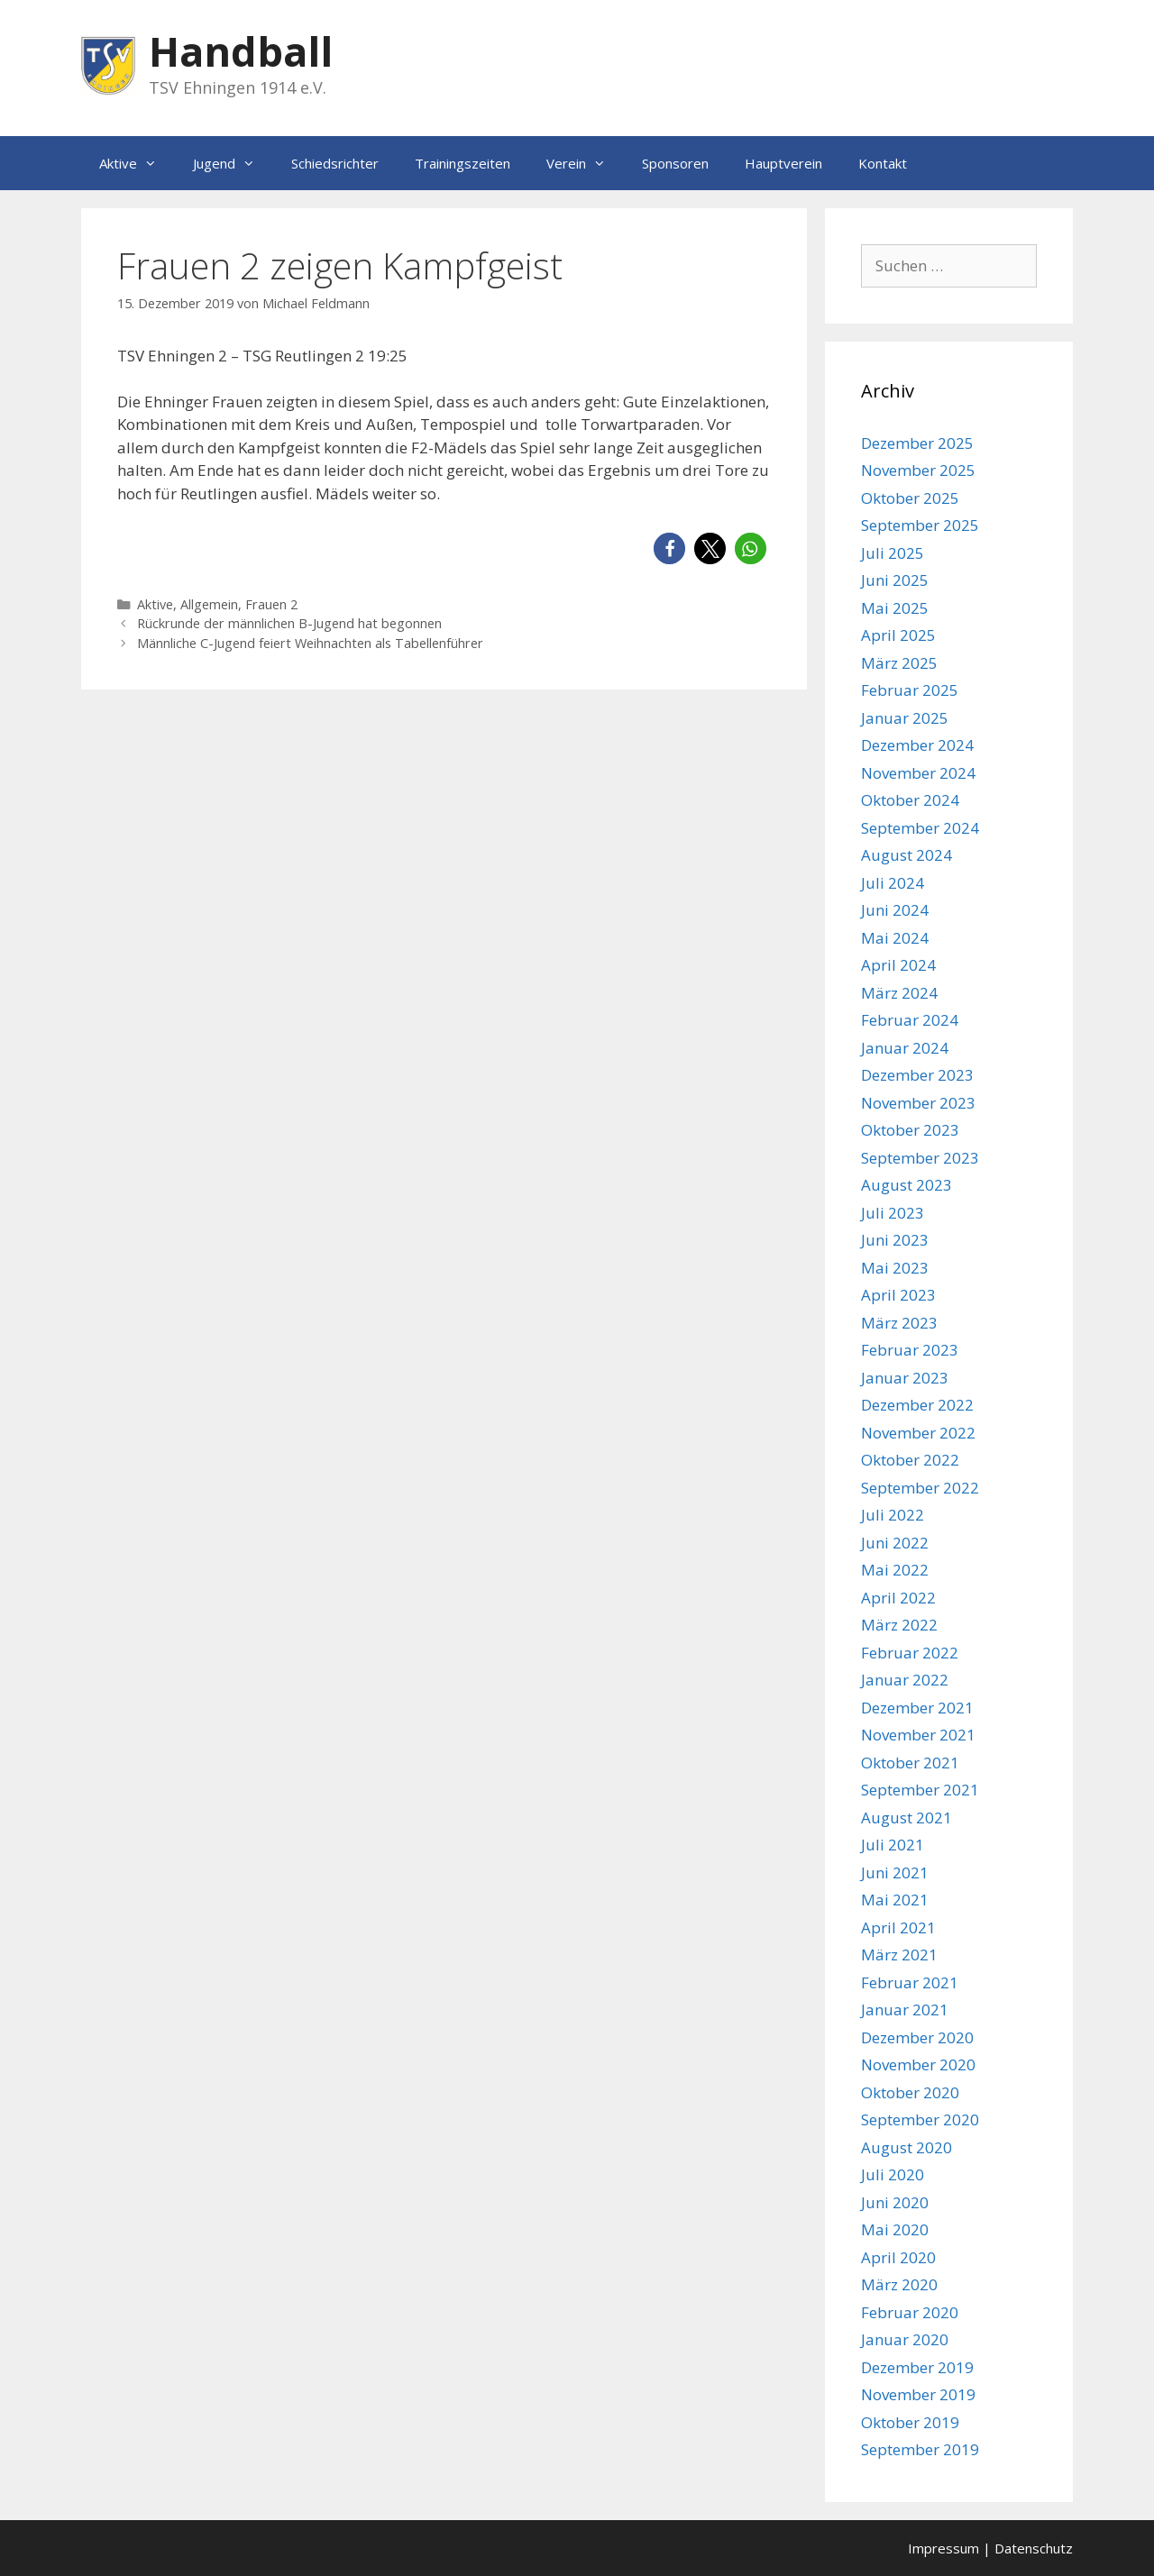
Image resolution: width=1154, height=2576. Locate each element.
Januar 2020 (904, 2339)
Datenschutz (1033, 2548)
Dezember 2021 (917, 1707)
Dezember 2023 (917, 1074)
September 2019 (920, 2449)
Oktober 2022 (910, 1459)
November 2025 (918, 470)
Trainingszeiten (462, 163)
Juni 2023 (895, 1239)
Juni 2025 (895, 580)
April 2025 (898, 635)
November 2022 (918, 1432)
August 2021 (906, 1817)
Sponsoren (675, 163)
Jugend (233, 163)
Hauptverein (783, 163)
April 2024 (898, 965)
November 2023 (918, 1102)
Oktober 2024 (910, 800)
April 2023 (898, 1294)
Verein (585, 163)
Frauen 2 (271, 604)
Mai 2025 (895, 608)
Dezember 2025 (917, 443)
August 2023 (906, 1184)
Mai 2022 (895, 1569)
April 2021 (898, 1927)
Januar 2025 (904, 718)
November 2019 (918, 2394)
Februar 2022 (909, 1652)
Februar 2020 (909, 2312)
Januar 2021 (904, 2009)
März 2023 (899, 1322)
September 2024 (920, 828)
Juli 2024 (892, 882)
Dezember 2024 (917, 745)
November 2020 (918, 2064)
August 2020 (906, 2147)
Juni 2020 (895, 2202)
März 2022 (899, 1624)
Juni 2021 (895, 1872)
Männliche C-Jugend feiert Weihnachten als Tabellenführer (310, 643)
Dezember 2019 (917, 2367)
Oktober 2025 (910, 498)
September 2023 (920, 1157)
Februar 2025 (909, 690)
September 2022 (920, 1487)
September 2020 (920, 2119)
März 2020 (899, 2284)
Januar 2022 (904, 1679)
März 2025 (899, 663)
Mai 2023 (895, 1267)
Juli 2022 (892, 1514)
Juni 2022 (895, 1542)
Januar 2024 (904, 1047)
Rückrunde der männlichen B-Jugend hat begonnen (289, 623)
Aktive (137, 163)
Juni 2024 (895, 910)
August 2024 (906, 855)
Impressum (943, 2548)
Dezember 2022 (917, 1404)
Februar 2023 (909, 1349)
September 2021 (920, 1789)
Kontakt (882, 163)
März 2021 (899, 1954)
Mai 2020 (895, 2229)
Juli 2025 (892, 553)
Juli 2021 (892, 1844)
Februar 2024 (909, 1019)
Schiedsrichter (335, 163)
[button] (669, 548)
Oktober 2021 (910, 1762)
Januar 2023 (904, 1377)
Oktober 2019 (910, 2422)
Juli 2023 (892, 1212)
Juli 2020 (892, 2174)
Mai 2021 (895, 1899)
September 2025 (920, 525)
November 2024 (918, 773)
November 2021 (918, 1734)
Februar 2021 (909, 1982)
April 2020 (898, 2257)
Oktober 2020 (910, 2092)
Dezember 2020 (917, 2037)
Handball (241, 50)
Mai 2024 (895, 937)
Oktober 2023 (910, 1129)
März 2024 (899, 992)
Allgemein (209, 604)
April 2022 (898, 1597)
